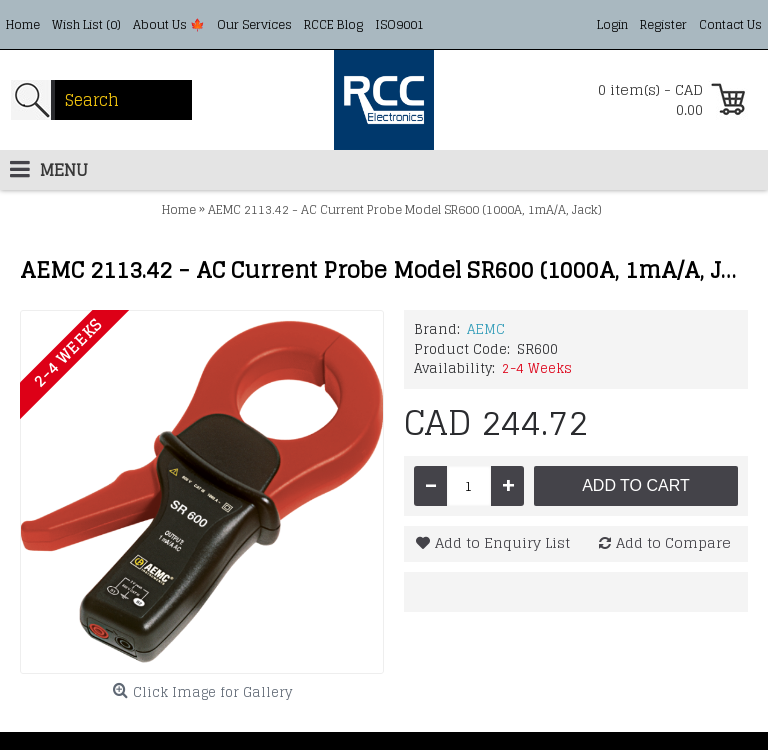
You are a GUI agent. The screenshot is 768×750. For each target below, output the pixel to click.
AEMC (486, 329)
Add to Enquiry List (502, 542)
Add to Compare (673, 542)
